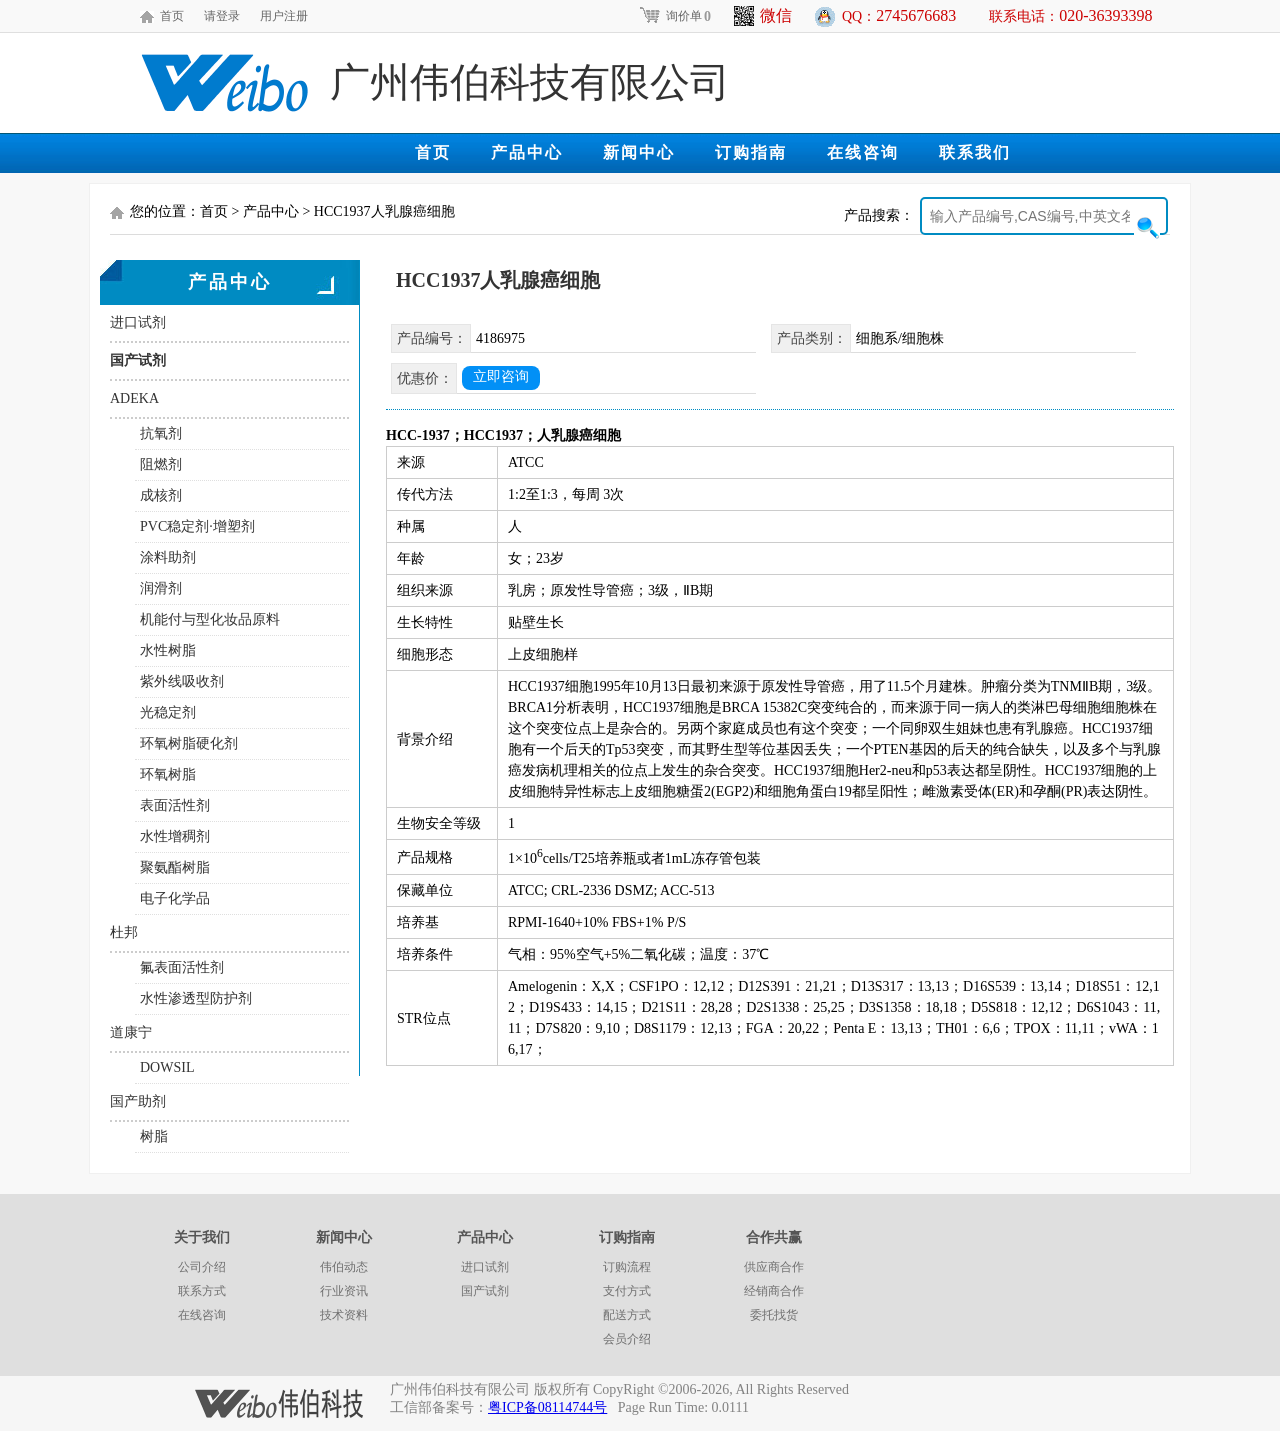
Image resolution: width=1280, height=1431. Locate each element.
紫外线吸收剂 (182, 681)
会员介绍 (627, 1339)
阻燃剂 (161, 464)
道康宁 (131, 1032)
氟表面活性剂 (182, 967)
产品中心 (527, 152)
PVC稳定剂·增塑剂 (197, 526)
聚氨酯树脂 (175, 867)
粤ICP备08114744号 (547, 1407)
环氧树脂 (168, 774)
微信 (763, 16)
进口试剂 (138, 322)
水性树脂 (168, 650)
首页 (172, 16)
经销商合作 (774, 1291)
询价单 (674, 16)
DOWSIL (167, 1067)
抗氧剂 (161, 433)
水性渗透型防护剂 (196, 998)
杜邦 (124, 932)
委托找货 (774, 1315)
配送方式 (627, 1315)
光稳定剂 (168, 712)
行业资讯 (344, 1291)
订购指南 (751, 152)
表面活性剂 (175, 805)
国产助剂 (138, 1101)
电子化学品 (175, 898)
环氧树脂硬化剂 (189, 743)
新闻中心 (639, 152)
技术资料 (344, 1315)
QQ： (899, 15)
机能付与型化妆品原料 (210, 619)
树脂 (154, 1136)
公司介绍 (202, 1267)
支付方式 (627, 1291)
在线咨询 (863, 152)
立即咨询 (501, 376)
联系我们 (975, 152)
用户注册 (284, 16)
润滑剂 (161, 588)
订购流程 (627, 1267)
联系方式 (202, 1291)
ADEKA (134, 398)
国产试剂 (138, 360)
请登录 (222, 16)
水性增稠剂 (175, 836)
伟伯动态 (344, 1267)
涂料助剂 (168, 557)
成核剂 (161, 495)
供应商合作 (774, 1267)
